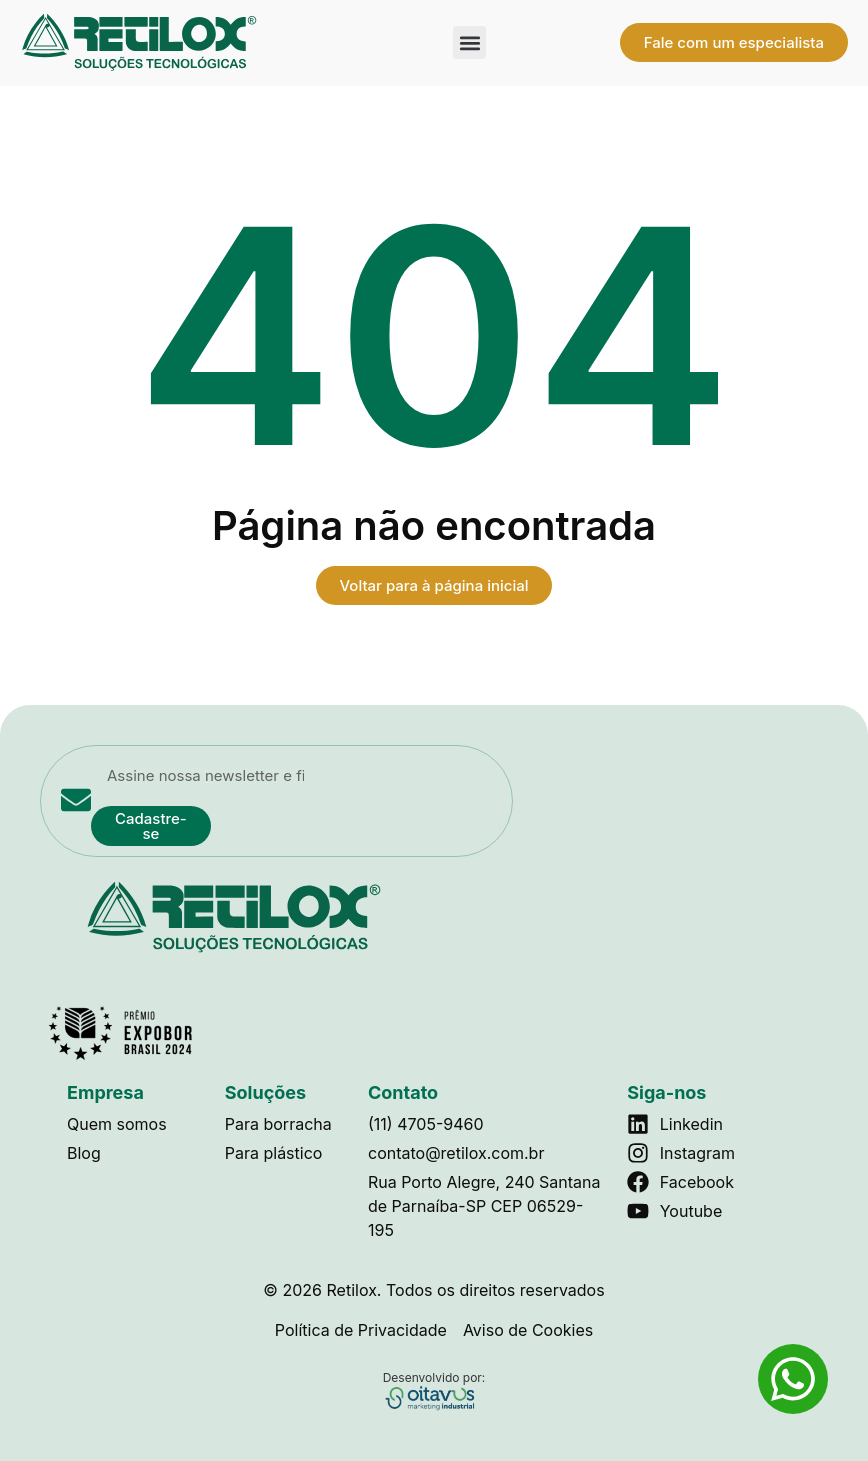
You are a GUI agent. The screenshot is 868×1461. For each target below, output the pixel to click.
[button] (469, 42)
